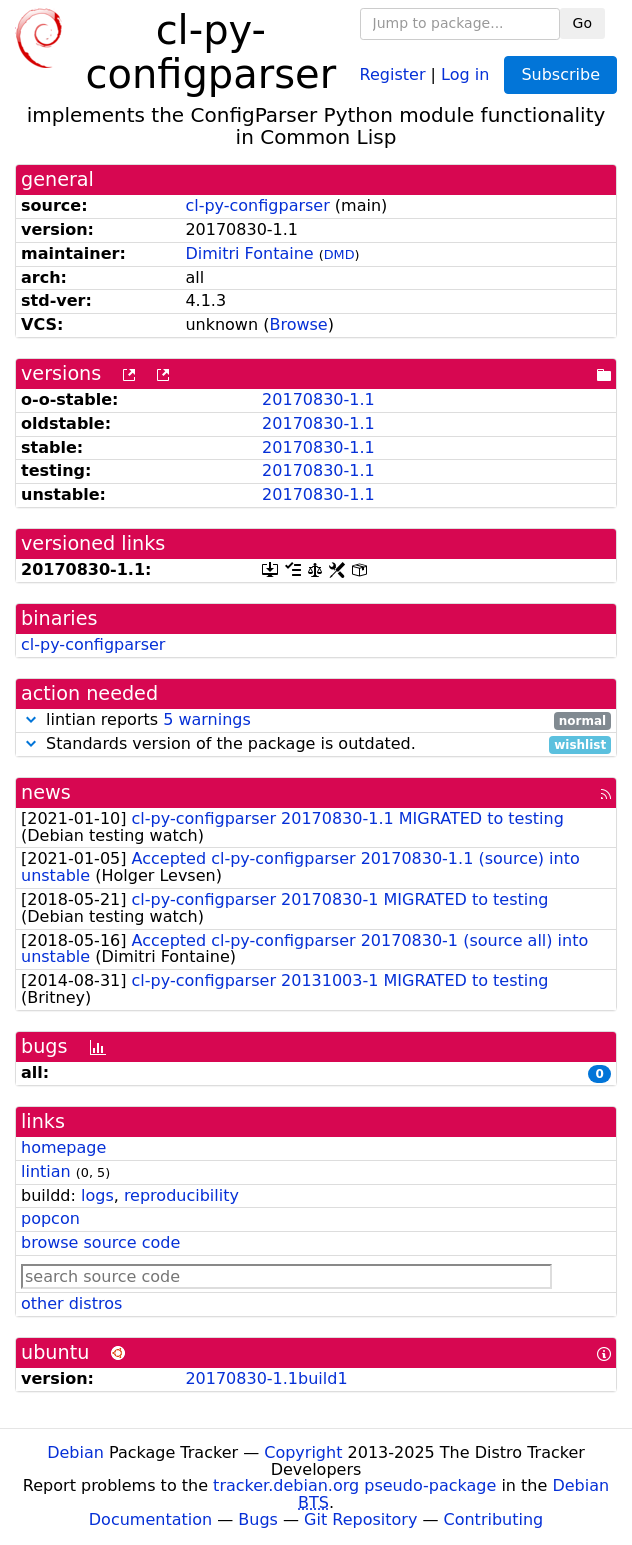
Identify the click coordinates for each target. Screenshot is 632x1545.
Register (393, 73)
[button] (31, 719)
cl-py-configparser (257, 205)
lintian (46, 1171)
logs (97, 1195)
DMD (339, 254)
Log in (465, 73)
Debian (75, 1452)
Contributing (494, 1519)
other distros (71, 1303)
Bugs (258, 1519)
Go (582, 23)
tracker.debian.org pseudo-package (354, 1485)
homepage (63, 1147)
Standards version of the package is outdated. (316, 744)
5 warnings (207, 719)
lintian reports (316, 720)
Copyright (303, 1452)
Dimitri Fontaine (249, 253)
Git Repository (360, 1519)
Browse (298, 324)
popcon (50, 1218)
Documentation (150, 1519)
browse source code (100, 1242)
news (46, 792)
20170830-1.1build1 (266, 1378)
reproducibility (181, 1195)
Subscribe (560, 74)
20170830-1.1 (318, 399)
